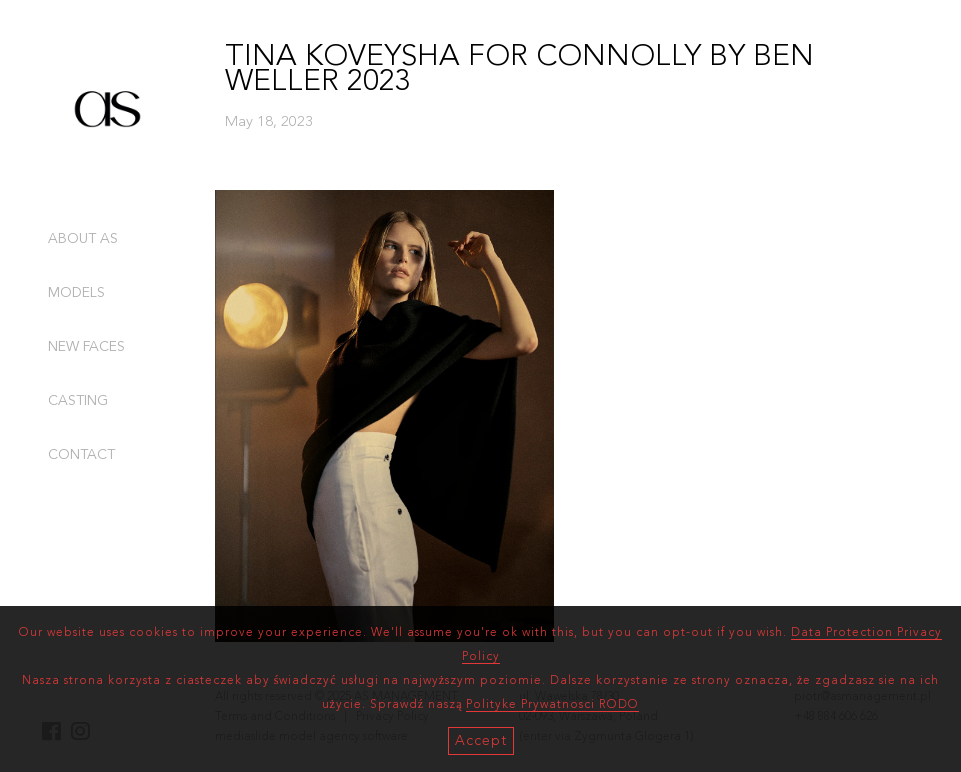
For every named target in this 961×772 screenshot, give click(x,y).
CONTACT (81, 455)
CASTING (78, 401)
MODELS (76, 293)
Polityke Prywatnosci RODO (552, 705)
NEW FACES (86, 347)
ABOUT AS (83, 239)
